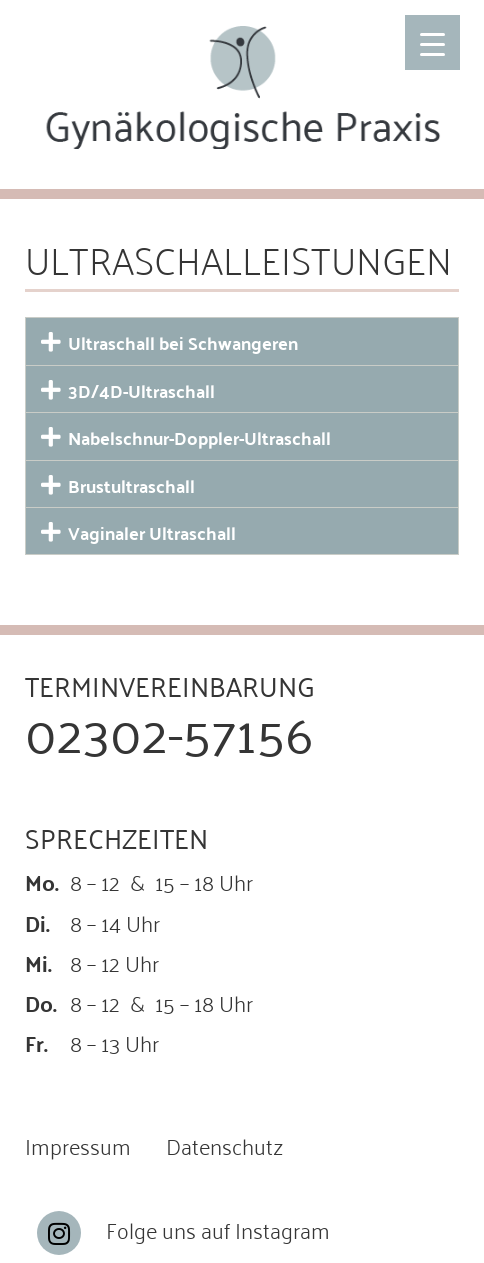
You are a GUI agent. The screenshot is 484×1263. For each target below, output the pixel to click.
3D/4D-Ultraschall (141, 390)
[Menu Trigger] (432, 42)
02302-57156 (169, 730)
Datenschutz (224, 1144)
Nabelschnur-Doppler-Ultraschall (199, 437)
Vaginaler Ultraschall (152, 532)
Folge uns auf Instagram (218, 1228)
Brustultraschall (131, 485)
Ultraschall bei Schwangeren (183, 342)
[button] (242, 341)
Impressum (78, 1144)
